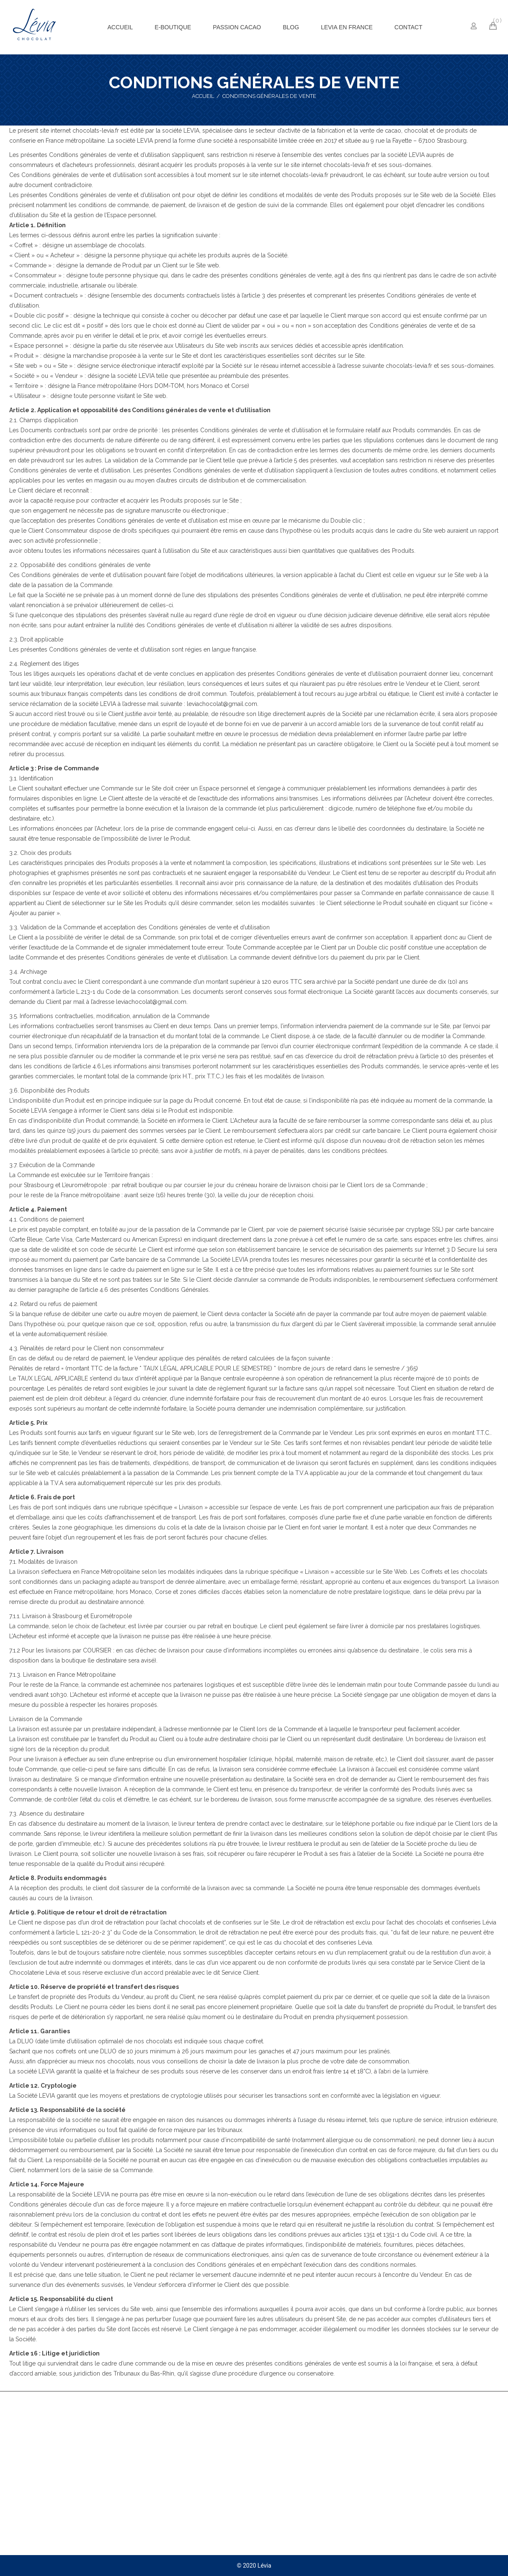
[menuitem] (120, 27)
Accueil (203, 96)
